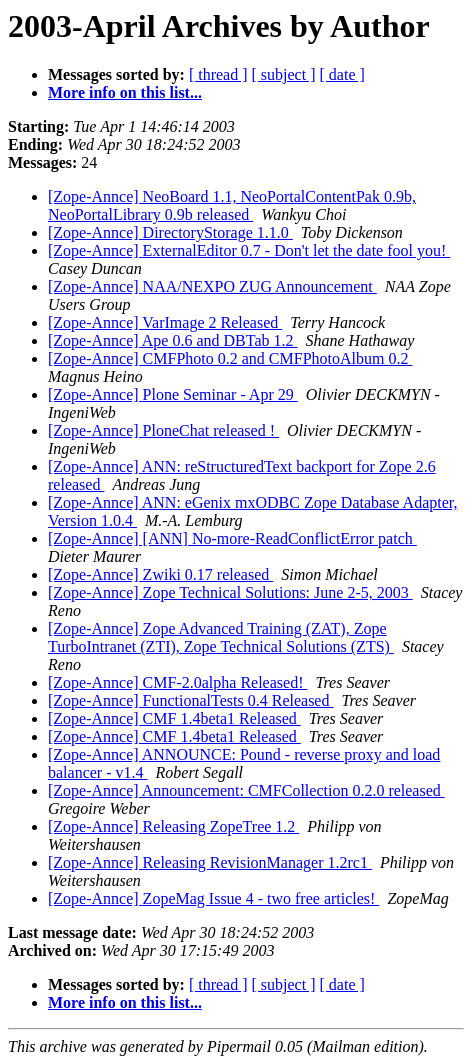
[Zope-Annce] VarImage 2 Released (165, 322)
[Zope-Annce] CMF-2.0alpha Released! (177, 682)
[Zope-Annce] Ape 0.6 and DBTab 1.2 (172, 340)
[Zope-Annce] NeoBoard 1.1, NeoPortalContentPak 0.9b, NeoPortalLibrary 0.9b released (232, 205)
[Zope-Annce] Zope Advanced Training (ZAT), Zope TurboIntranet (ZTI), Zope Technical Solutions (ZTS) (221, 637)
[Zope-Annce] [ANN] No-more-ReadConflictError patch (232, 538)
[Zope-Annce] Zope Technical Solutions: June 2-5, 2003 (230, 592)
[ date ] (342, 74)
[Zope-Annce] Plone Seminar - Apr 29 (173, 394)
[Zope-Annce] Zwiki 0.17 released (160, 574)
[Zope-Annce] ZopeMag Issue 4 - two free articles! (213, 898)
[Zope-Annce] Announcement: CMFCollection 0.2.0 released (246, 790)
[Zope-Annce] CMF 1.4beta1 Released (174, 718)
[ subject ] (284, 74)
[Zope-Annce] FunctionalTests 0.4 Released (190, 700)
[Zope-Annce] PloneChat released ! (163, 430)
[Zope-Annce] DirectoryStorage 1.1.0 (170, 232)
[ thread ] (218, 74)
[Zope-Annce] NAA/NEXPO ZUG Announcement (212, 286)
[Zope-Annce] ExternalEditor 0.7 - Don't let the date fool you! (249, 250)
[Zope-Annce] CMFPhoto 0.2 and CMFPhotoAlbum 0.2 (230, 358)
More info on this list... (125, 92)
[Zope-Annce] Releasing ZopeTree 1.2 (173, 826)
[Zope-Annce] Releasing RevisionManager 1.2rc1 (210, 862)
